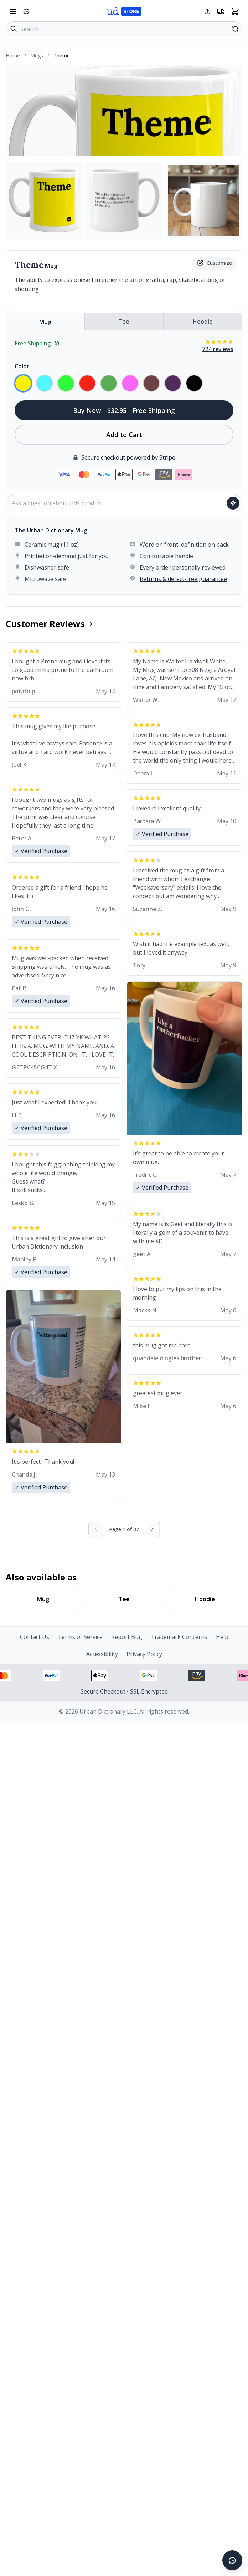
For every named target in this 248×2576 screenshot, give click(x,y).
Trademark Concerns (179, 1637)
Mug (45, 322)
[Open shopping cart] (235, 11)
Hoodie (203, 321)
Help (222, 1637)
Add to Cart (124, 434)
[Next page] (152, 1529)
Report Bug (126, 1637)
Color (22, 366)
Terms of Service (80, 1637)
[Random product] (235, 29)
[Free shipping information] (221, 11)
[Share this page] (207, 11)
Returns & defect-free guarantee (183, 579)
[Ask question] (233, 503)
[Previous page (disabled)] (96, 1529)
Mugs (36, 55)
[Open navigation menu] (13, 11)
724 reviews (217, 349)
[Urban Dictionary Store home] (124, 11)
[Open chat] (26, 11)
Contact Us (34, 1637)
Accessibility (102, 1654)
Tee (123, 321)
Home (13, 55)
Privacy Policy (144, 1654)
